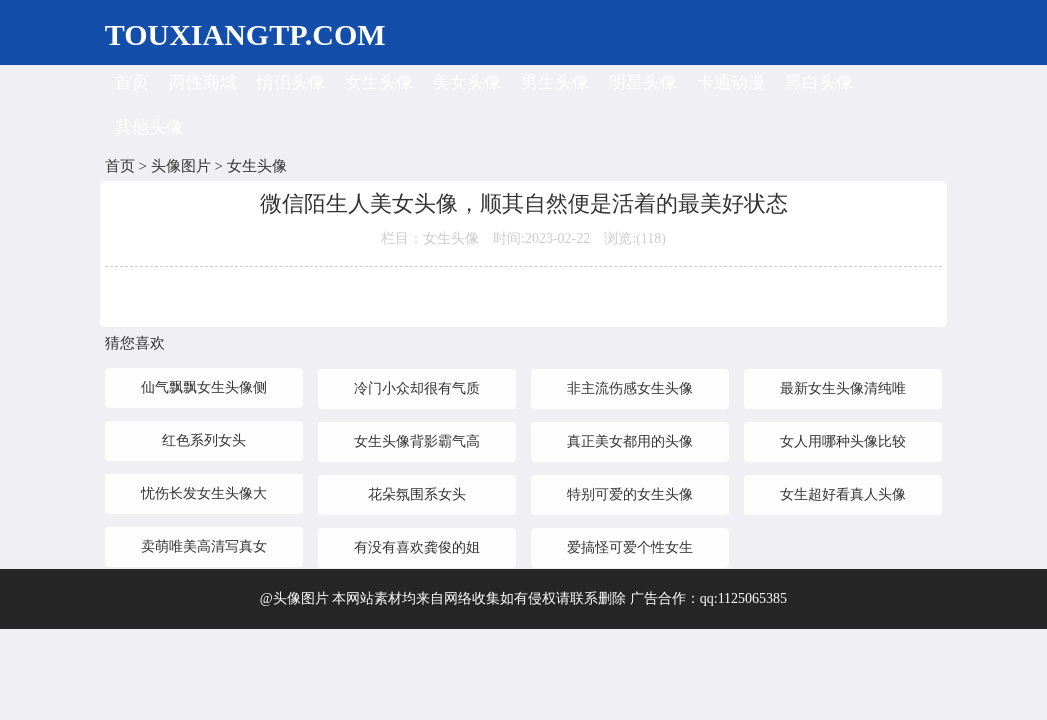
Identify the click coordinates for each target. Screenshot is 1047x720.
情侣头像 (291, 82)
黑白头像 (819, 82)
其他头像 (149, 127)
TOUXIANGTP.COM (245, 34)
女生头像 (379, 82)
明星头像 (643, 82)
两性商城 (203, 82)
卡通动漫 (731, 82)
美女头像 (467, 82)
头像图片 (181, 166)
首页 (132, 82)
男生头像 (555, 82)
